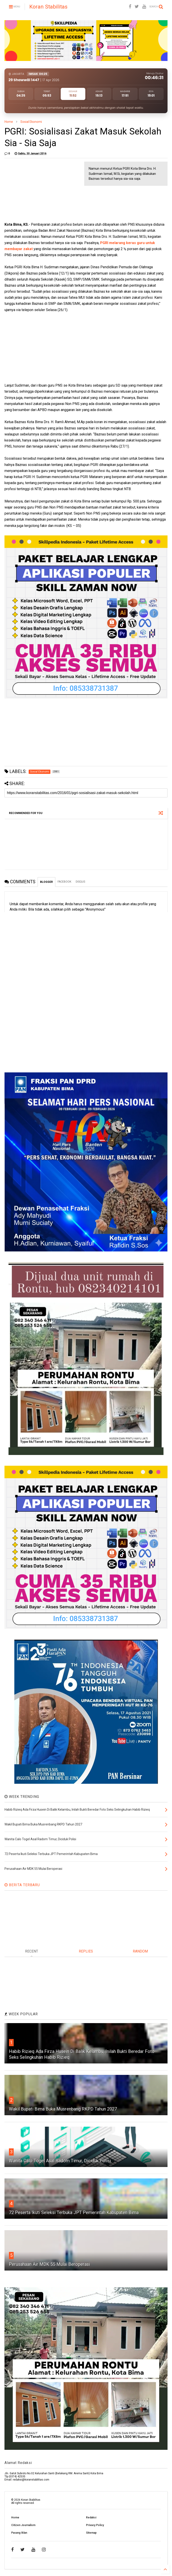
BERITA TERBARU (22, 1885)
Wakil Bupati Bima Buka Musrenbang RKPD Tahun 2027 (63, 2109)
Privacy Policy (95, 2525)
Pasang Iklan (19, 2532)
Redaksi (91, 2517)
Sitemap (91, 2532)
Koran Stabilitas (48, 7)
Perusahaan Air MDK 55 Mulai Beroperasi (49, 2264)
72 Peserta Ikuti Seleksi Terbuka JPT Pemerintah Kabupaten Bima (74, 2212)
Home (8, 121)
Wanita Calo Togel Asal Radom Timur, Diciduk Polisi (60, 2160)
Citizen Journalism (23, 2525)
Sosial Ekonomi (31, 121)
